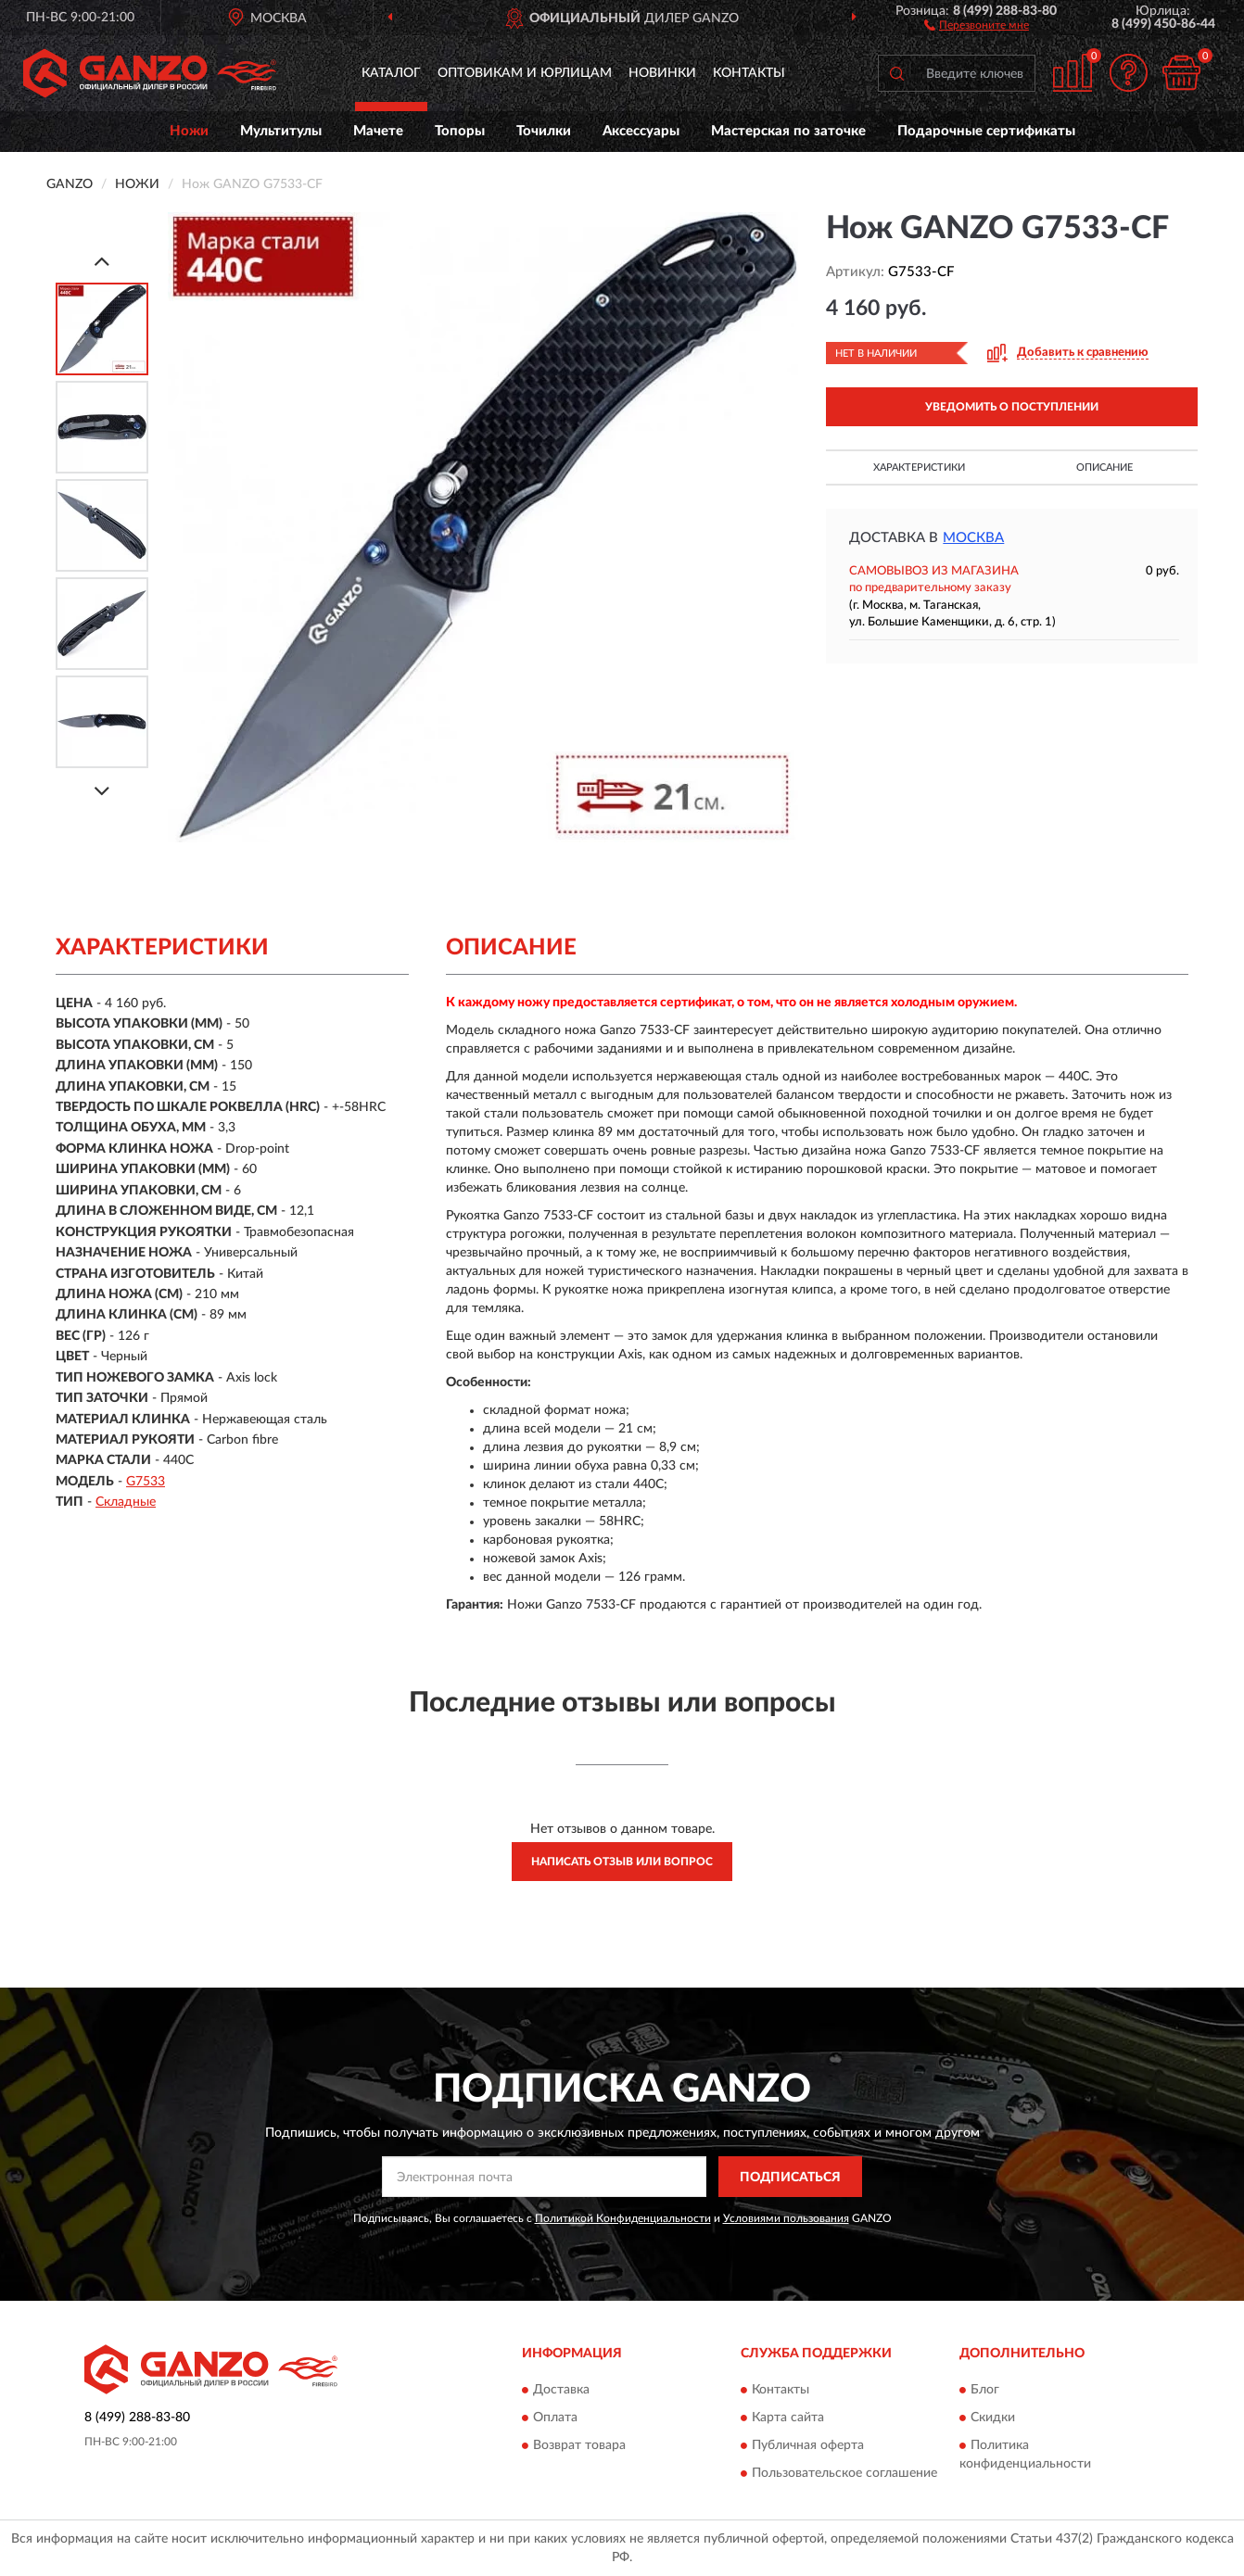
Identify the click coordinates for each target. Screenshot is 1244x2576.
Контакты (749, 73)
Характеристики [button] (919, 467)
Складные (125, 1502)
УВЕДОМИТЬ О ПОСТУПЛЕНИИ (1011, 406)
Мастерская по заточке (788, 131)
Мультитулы (281, 131)
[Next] (102, 791)
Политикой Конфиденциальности (623, 2218)
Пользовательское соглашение (844, 2473)
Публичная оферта (808, 2445)
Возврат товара (579, 2445)
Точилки (543, 131)
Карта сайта (788, 2417)
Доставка (561, 2389)
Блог (985, 2389)
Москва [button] (973, 538)
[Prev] (102, 261)
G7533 (145, 1481)
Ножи (189, 131)
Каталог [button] (391, 73)
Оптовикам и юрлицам (525, 73)
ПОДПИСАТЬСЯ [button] (790, 2177)
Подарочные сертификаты (986, 131)
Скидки (993, 2417)
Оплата (555, 2417)
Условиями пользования (786, 2218)
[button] (976, 24)
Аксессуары (641, 131)
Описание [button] (1104, 467)
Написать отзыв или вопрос (622, 1861)
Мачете (378, 131)
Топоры (460, 131)
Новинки (662, 73)
